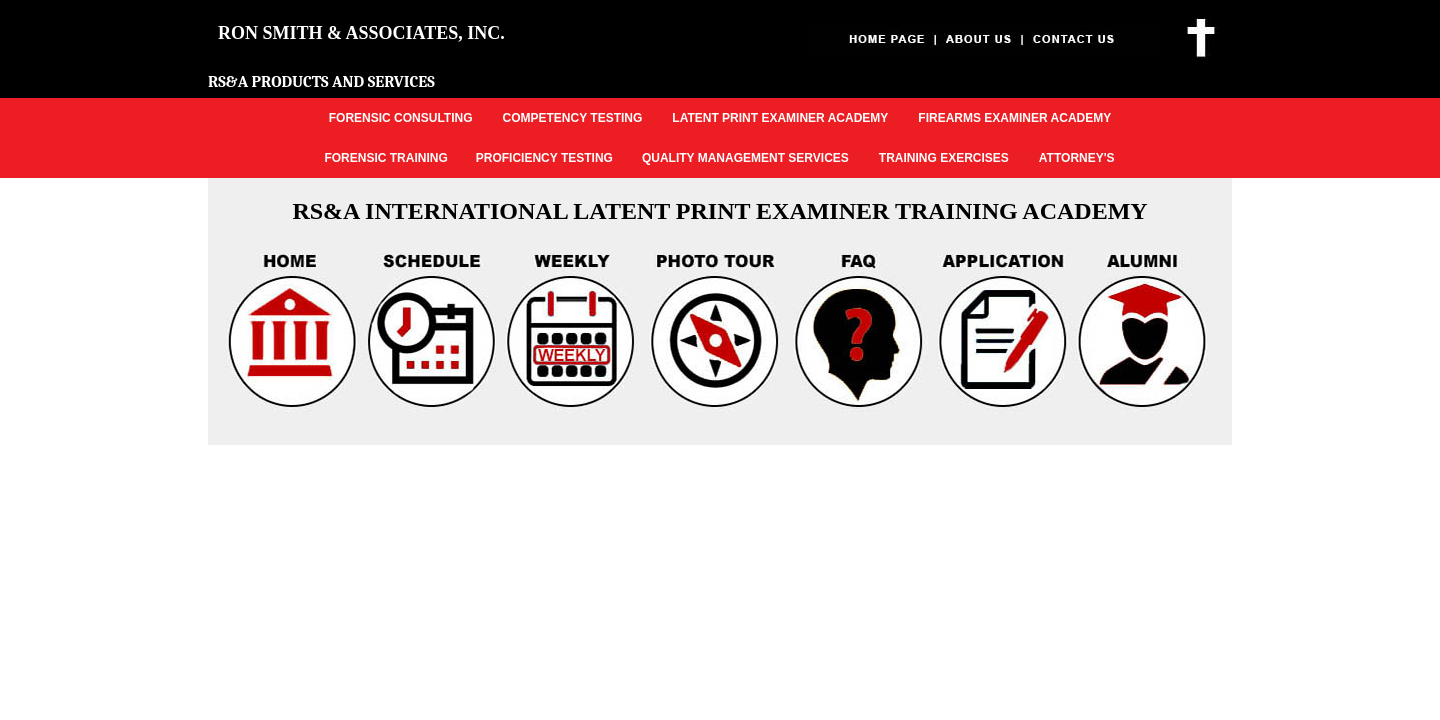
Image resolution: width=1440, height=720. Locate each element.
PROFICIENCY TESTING (544, 158)
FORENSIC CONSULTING (401, 118)
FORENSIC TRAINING (385, 158)
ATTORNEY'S (1077, 158)
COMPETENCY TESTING (573, 118)
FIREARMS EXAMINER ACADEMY (1014, 118)
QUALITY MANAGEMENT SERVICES (745, 158)
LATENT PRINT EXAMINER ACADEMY (780, 118)
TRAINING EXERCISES (944, 158)
